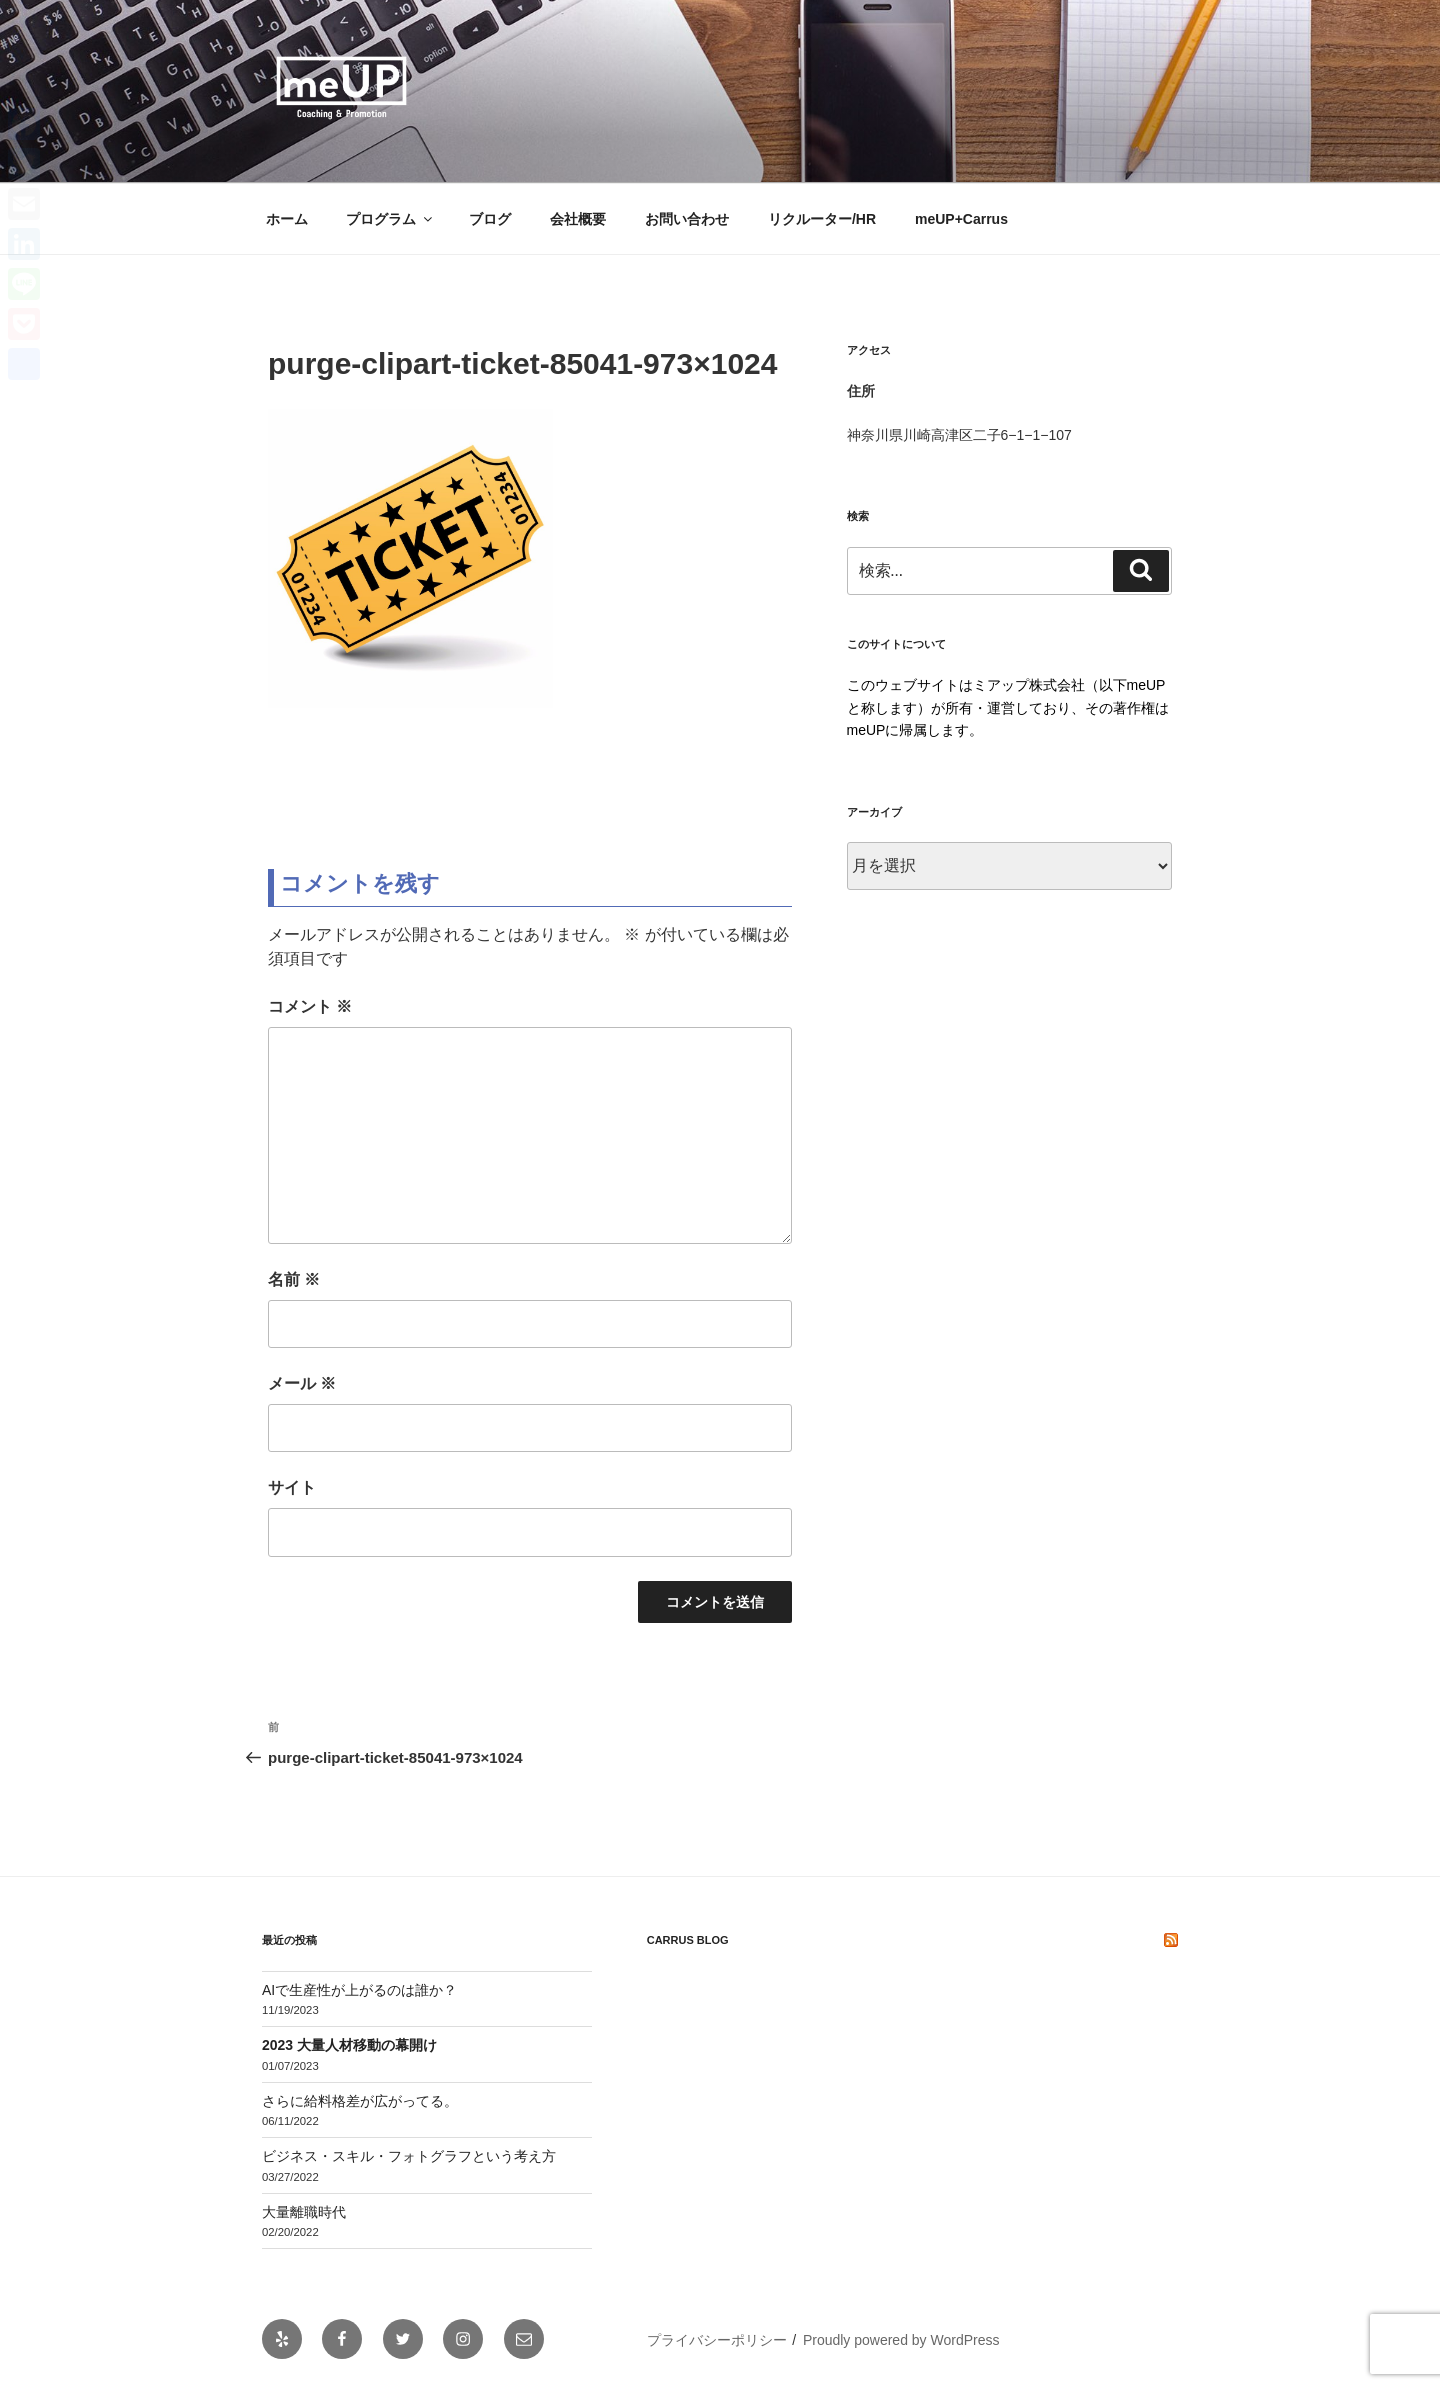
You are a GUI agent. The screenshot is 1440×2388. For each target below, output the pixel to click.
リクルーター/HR (822, 219)
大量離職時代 (304, 2212)
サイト (292, 1487)
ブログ (490, 219)
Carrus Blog (688, 1940)
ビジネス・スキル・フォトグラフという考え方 (409, 2156)
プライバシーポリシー (717, 2340)
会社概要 (578, 219)
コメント (310, 1006)
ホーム (287, 219)
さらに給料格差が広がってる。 (360, 2101)
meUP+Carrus (961, 219)
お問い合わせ (687, 219)
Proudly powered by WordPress (901, 2340)
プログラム (390, 219)
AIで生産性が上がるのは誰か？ (359, 1990)
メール (302, 1383)
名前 (294, 1279)
